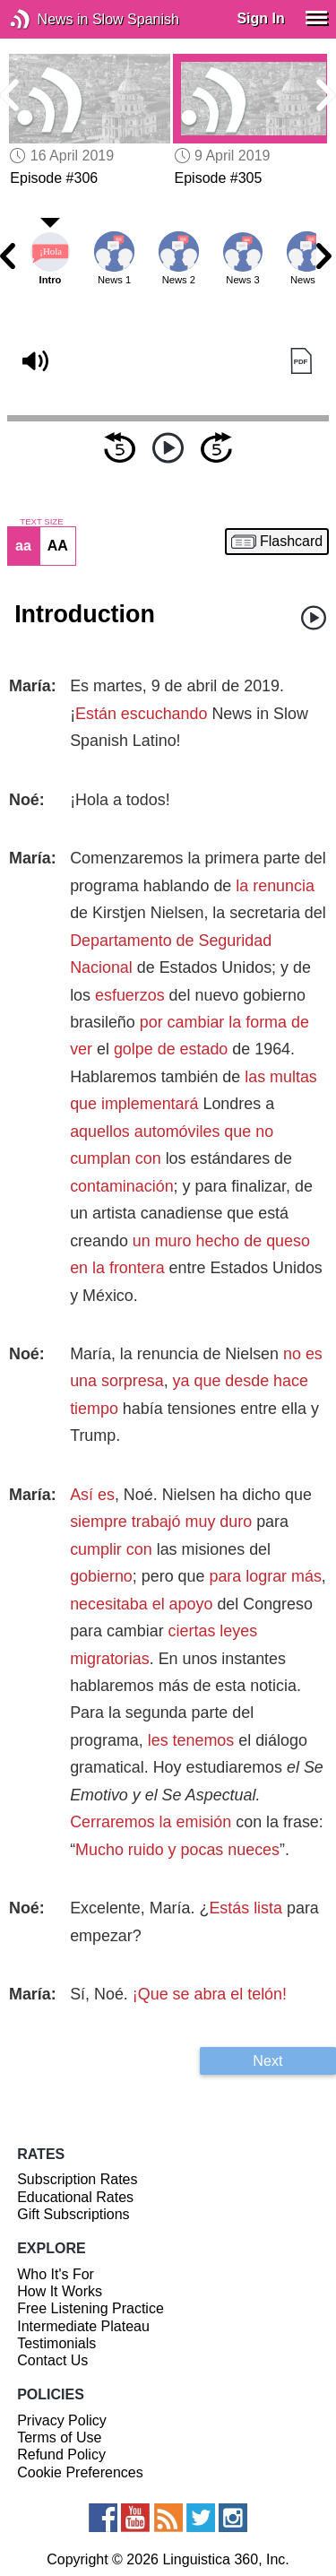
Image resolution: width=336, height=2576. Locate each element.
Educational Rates (75, 2197)
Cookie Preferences (80, 2472)
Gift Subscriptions (73, 2214)
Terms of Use (59, 2437)
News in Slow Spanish (47, 19)
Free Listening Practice (90, 2308)
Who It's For (55, 2274)
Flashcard (291, 541)
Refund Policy (61, 2454)
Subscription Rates (77, 2179)
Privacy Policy (62, 2420)
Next (267, 2060)
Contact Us (52, 2360)
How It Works (59, 2291)
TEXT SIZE (41, 521)
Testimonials (56, 2343)
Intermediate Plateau (83, 2326)
